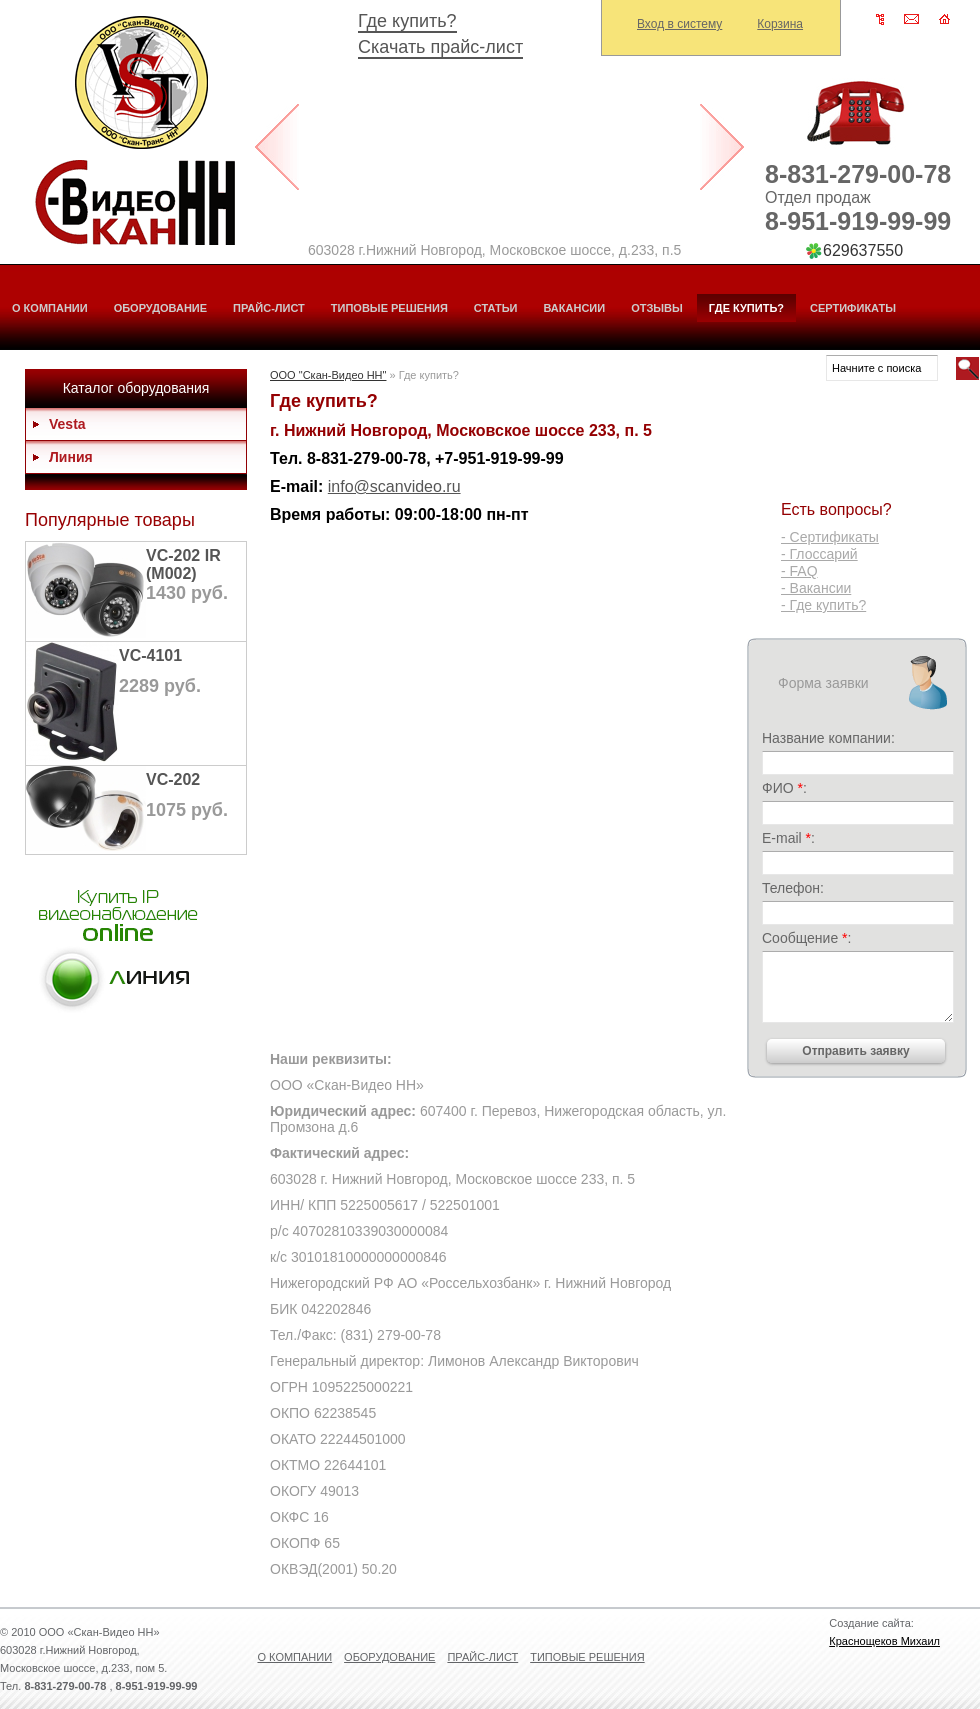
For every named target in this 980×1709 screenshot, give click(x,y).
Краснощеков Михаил (884, 1641)
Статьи (496, 308)
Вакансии (574, 308)
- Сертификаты (830, 537)
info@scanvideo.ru (394, 486)
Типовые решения (389, 308)
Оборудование (160, 308)
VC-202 (173, 779)
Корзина (780, 24)
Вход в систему (679, 24)
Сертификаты (853, 308)
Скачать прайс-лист (440, 47)
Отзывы (657, 308)
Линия (71, 457)
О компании (50, 308)
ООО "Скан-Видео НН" (328, 375)
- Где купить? (823, 605)
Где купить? (407, 21)
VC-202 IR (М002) (183, 564)
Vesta (67, 424)
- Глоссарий (819, 554)
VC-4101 (150, 655)
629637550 (863, 250)
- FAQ (799, 571)
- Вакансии (816, 588)
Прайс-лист (269, 308)
